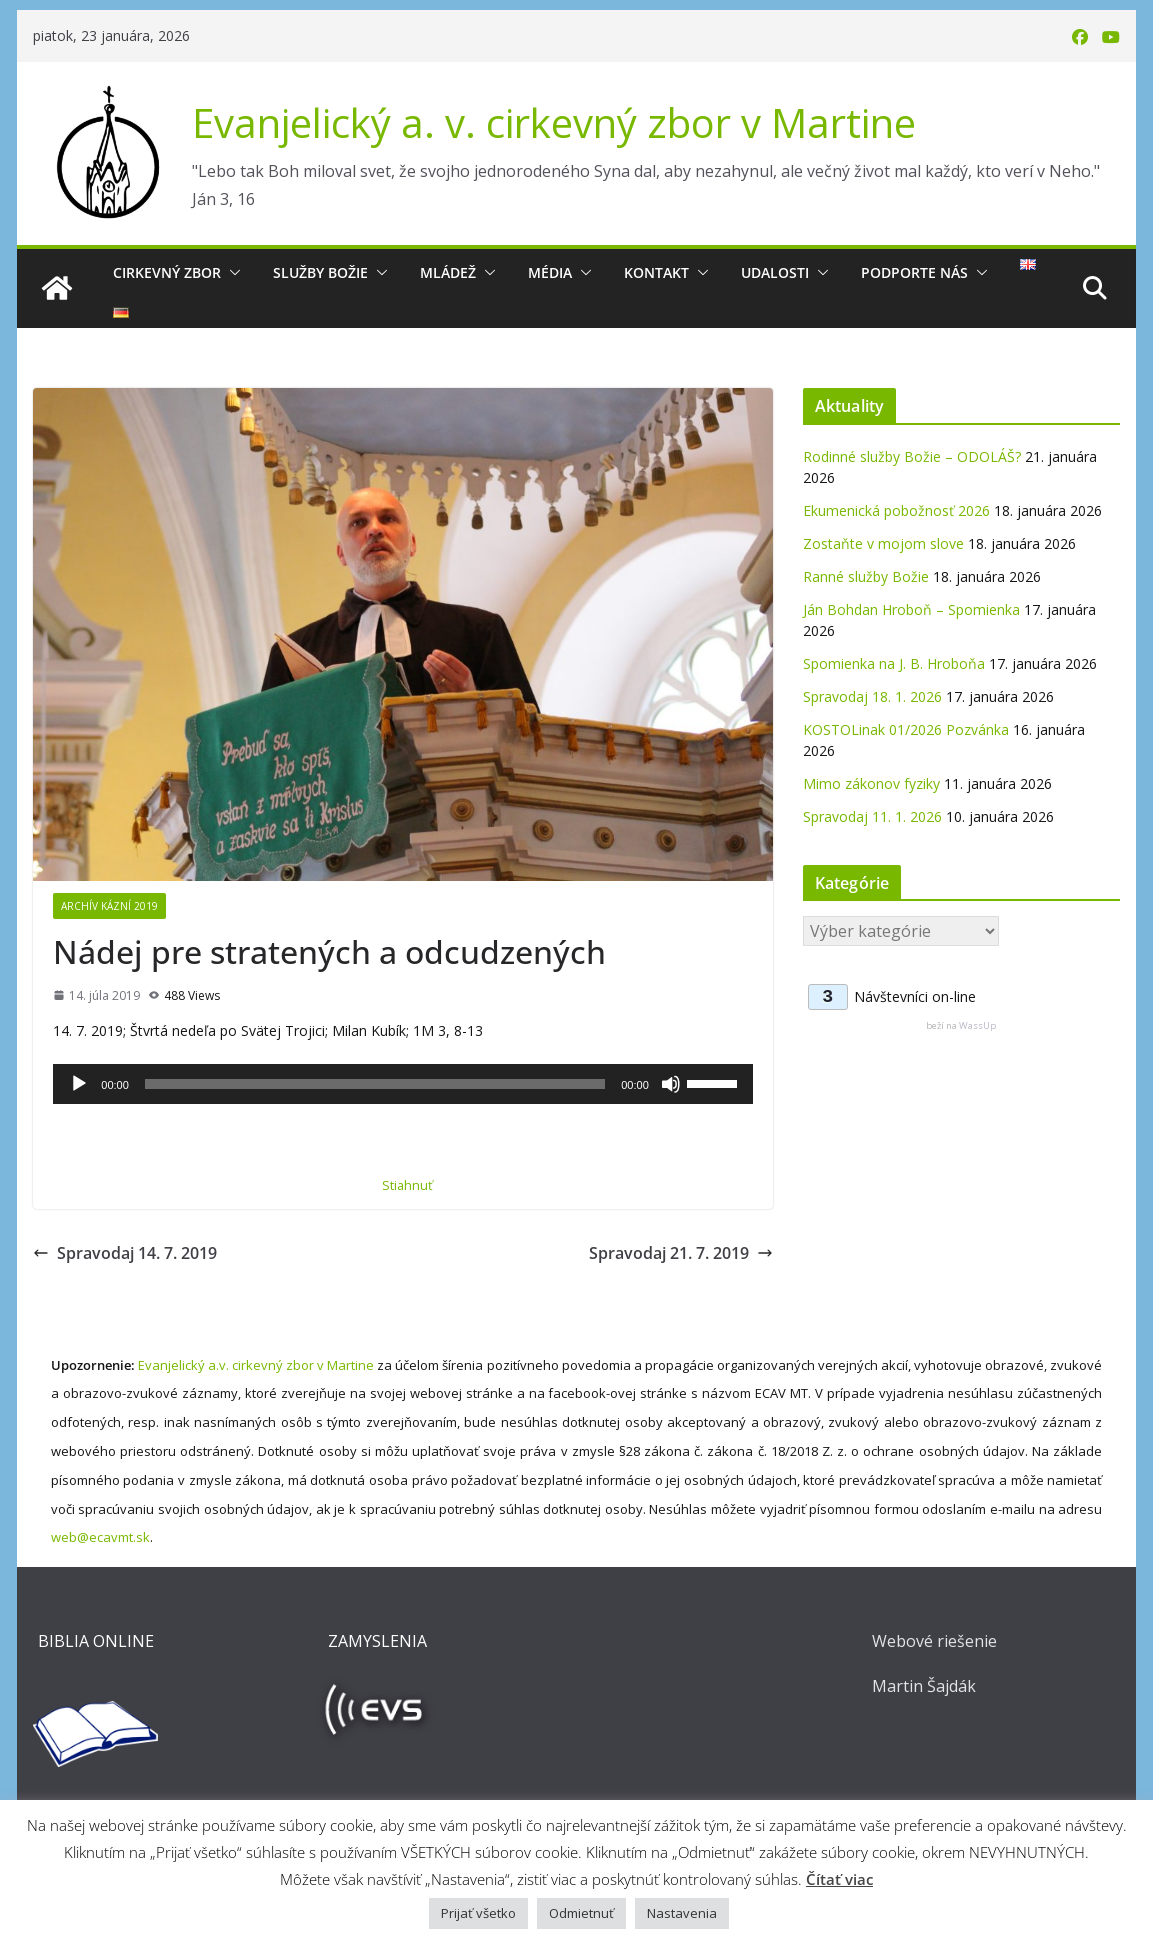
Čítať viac (839, 1879)
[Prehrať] (79, 1084)
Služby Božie (320, 272)
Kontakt (656, 272)
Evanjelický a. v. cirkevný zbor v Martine (554, 122)
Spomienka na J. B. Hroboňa (894, 663)
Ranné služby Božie (866, 576)
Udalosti (775, 272)
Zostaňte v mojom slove (883, 543)
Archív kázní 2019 (109, 906)
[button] (231, 273)
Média (550, 272)
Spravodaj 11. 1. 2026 (872, 816)
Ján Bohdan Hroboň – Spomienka (911, 609)
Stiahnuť (407, 1185)
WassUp (977, 1025)
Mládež (448, 272)
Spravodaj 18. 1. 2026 (872, 696)
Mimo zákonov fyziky (871, 783)
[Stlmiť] (671, 1084)
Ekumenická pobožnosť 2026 (896, 510)
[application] (402, 1084)
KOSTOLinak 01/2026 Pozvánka (906, 729)
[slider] (375, 1084)
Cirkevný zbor (167, 272)
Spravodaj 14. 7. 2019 (125, 1253)
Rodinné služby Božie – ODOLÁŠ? (912, 456)
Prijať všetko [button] (478, 1913)
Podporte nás (914, 272)
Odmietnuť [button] (581, 1913)
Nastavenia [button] (682, 1913)
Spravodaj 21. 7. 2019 (681, 1253)
